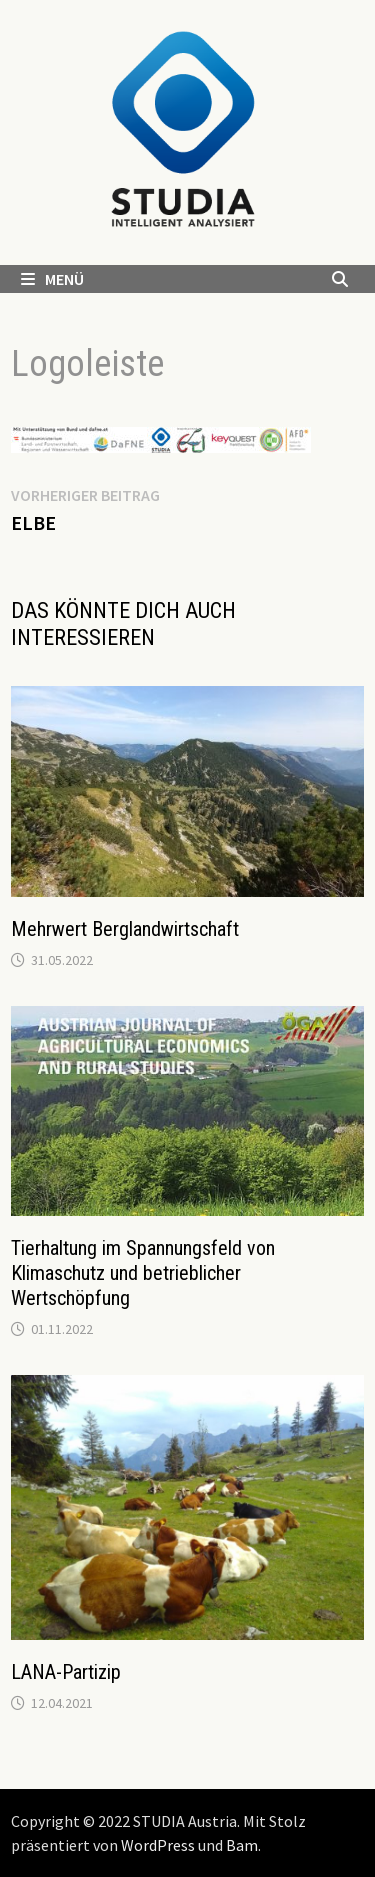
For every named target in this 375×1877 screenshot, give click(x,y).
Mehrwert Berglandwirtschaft (125, 929)
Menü (52, 279)
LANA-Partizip (66, 1672)
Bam (242, 1845)
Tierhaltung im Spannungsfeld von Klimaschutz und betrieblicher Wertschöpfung (143, 1273)
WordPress (158, 1845)
